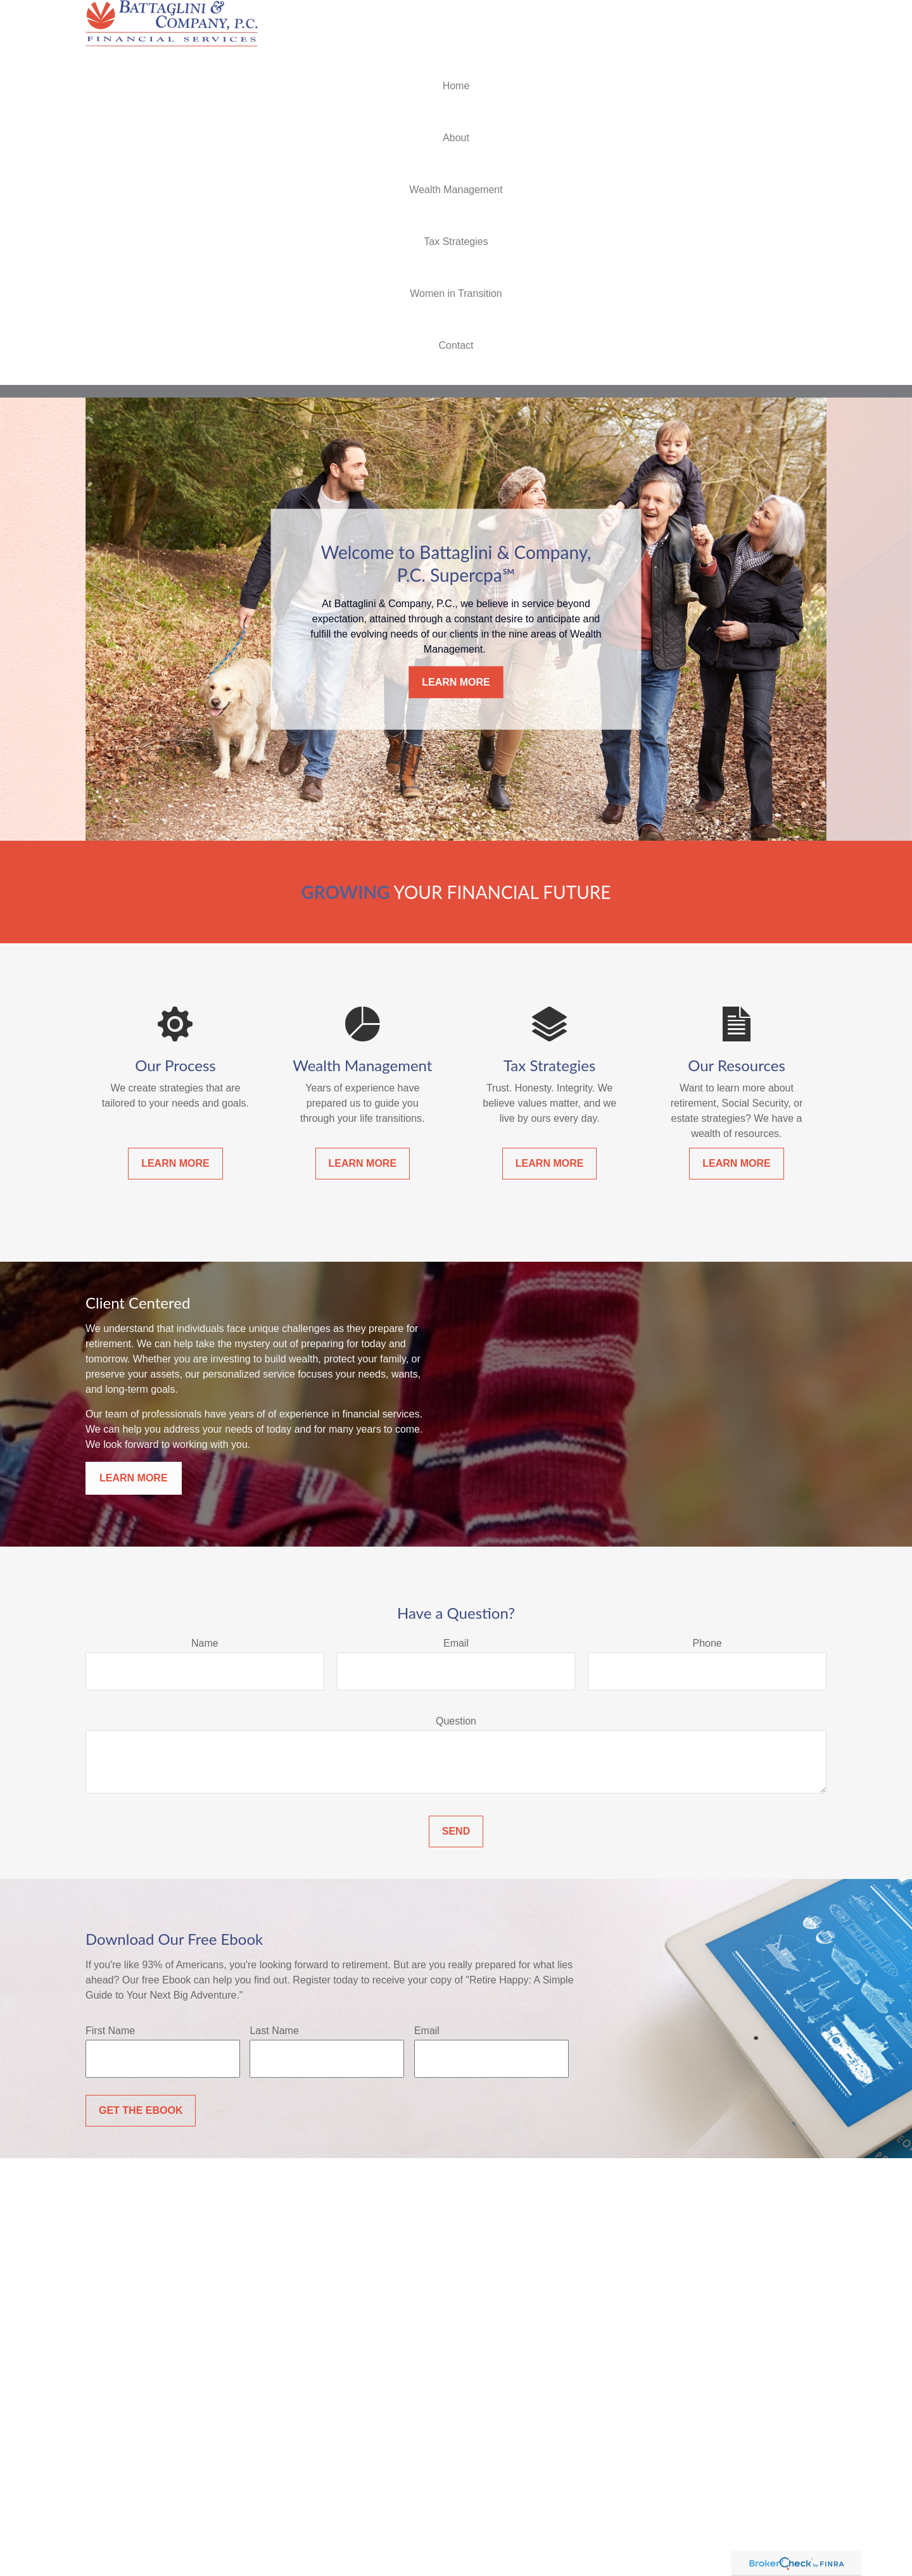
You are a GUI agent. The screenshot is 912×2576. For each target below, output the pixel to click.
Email (456, 1643)
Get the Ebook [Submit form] (140, 2110)
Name (204, 1643)
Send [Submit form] (456, 1831)
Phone (707, 1643)
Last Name (274, 2030)
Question (456, 1721)
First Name (110, 2030)
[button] (456, 86)
